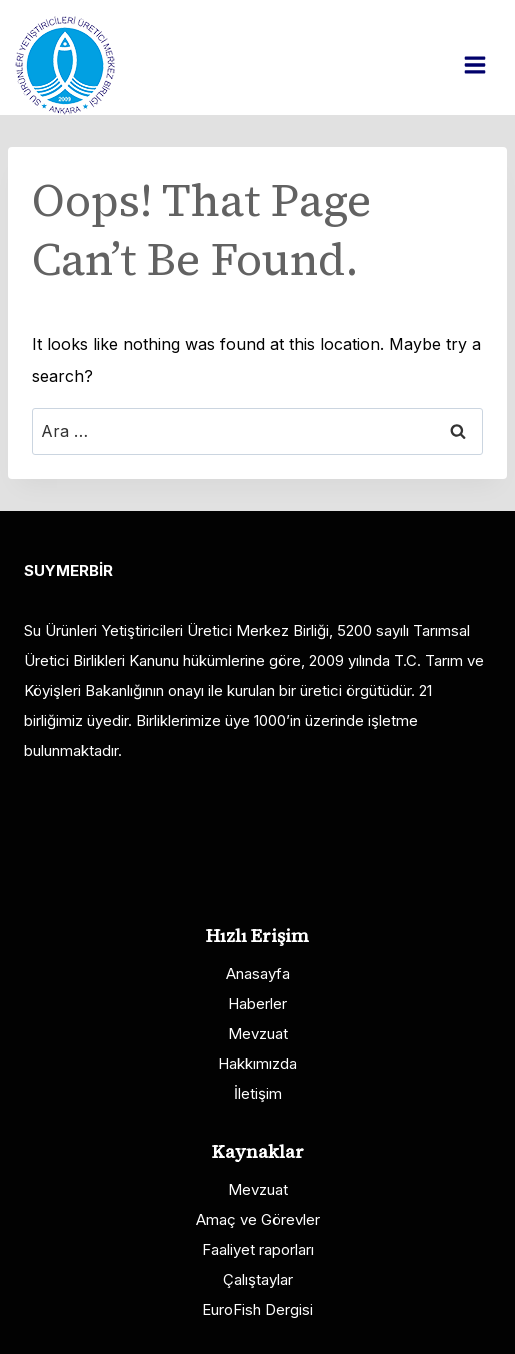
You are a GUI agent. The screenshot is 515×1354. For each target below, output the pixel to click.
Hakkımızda (257, 1063)
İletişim (258, 1093)
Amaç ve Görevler (258, 1219)
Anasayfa (258, 973)
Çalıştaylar (258, 1279)
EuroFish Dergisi (257, 1309)
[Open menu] (485, 64)
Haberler (257, 1003)
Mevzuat (258, 1033)
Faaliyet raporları (258, 1249)
